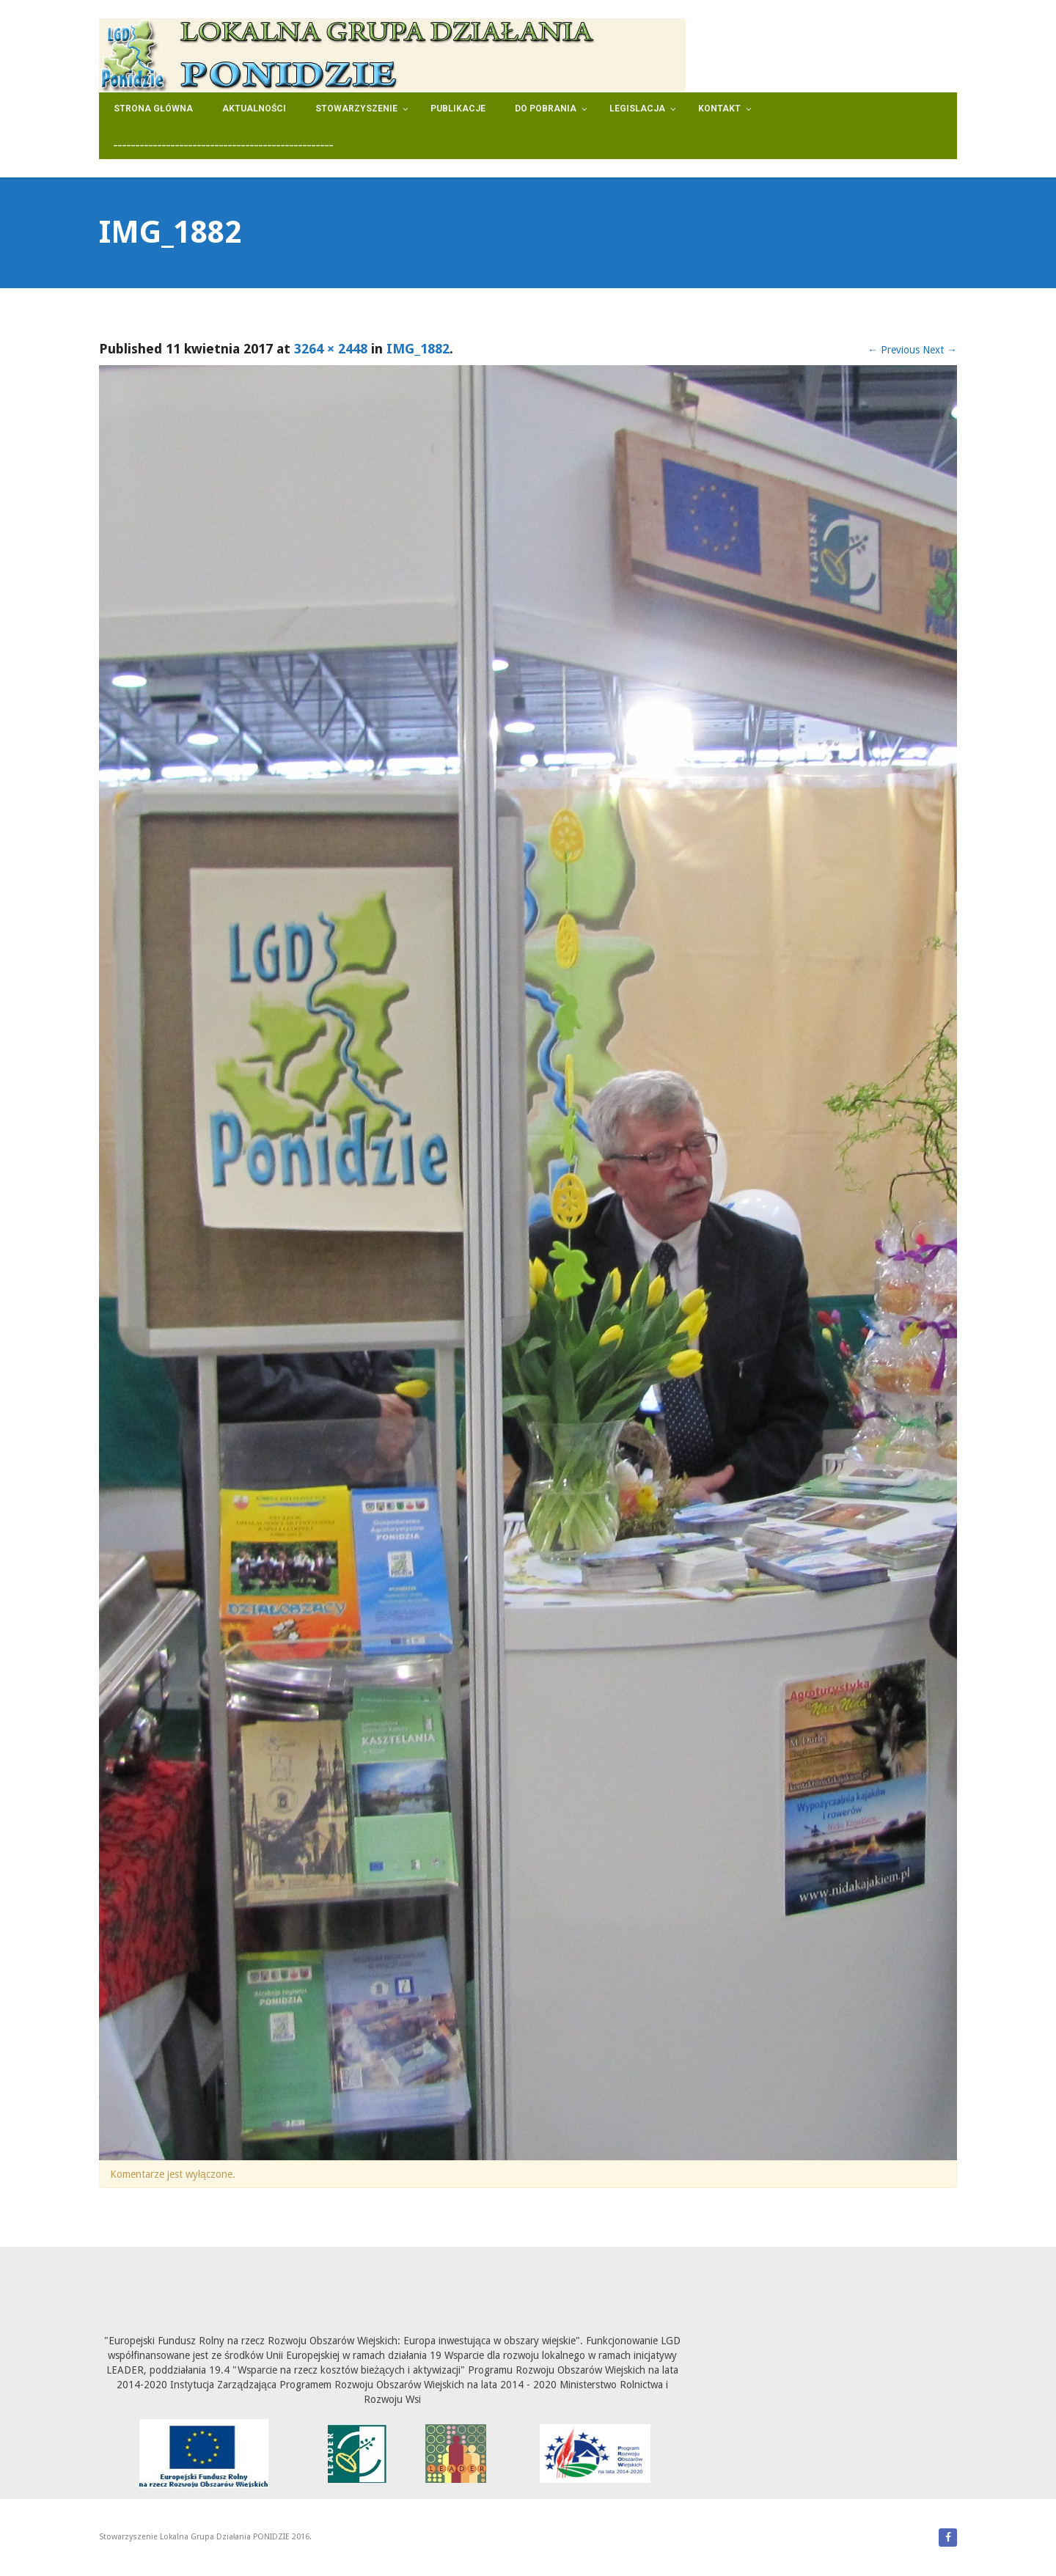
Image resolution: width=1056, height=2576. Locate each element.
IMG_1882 (418, 348)
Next (940, 350)
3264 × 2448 (330, 348)
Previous (894, 350)
